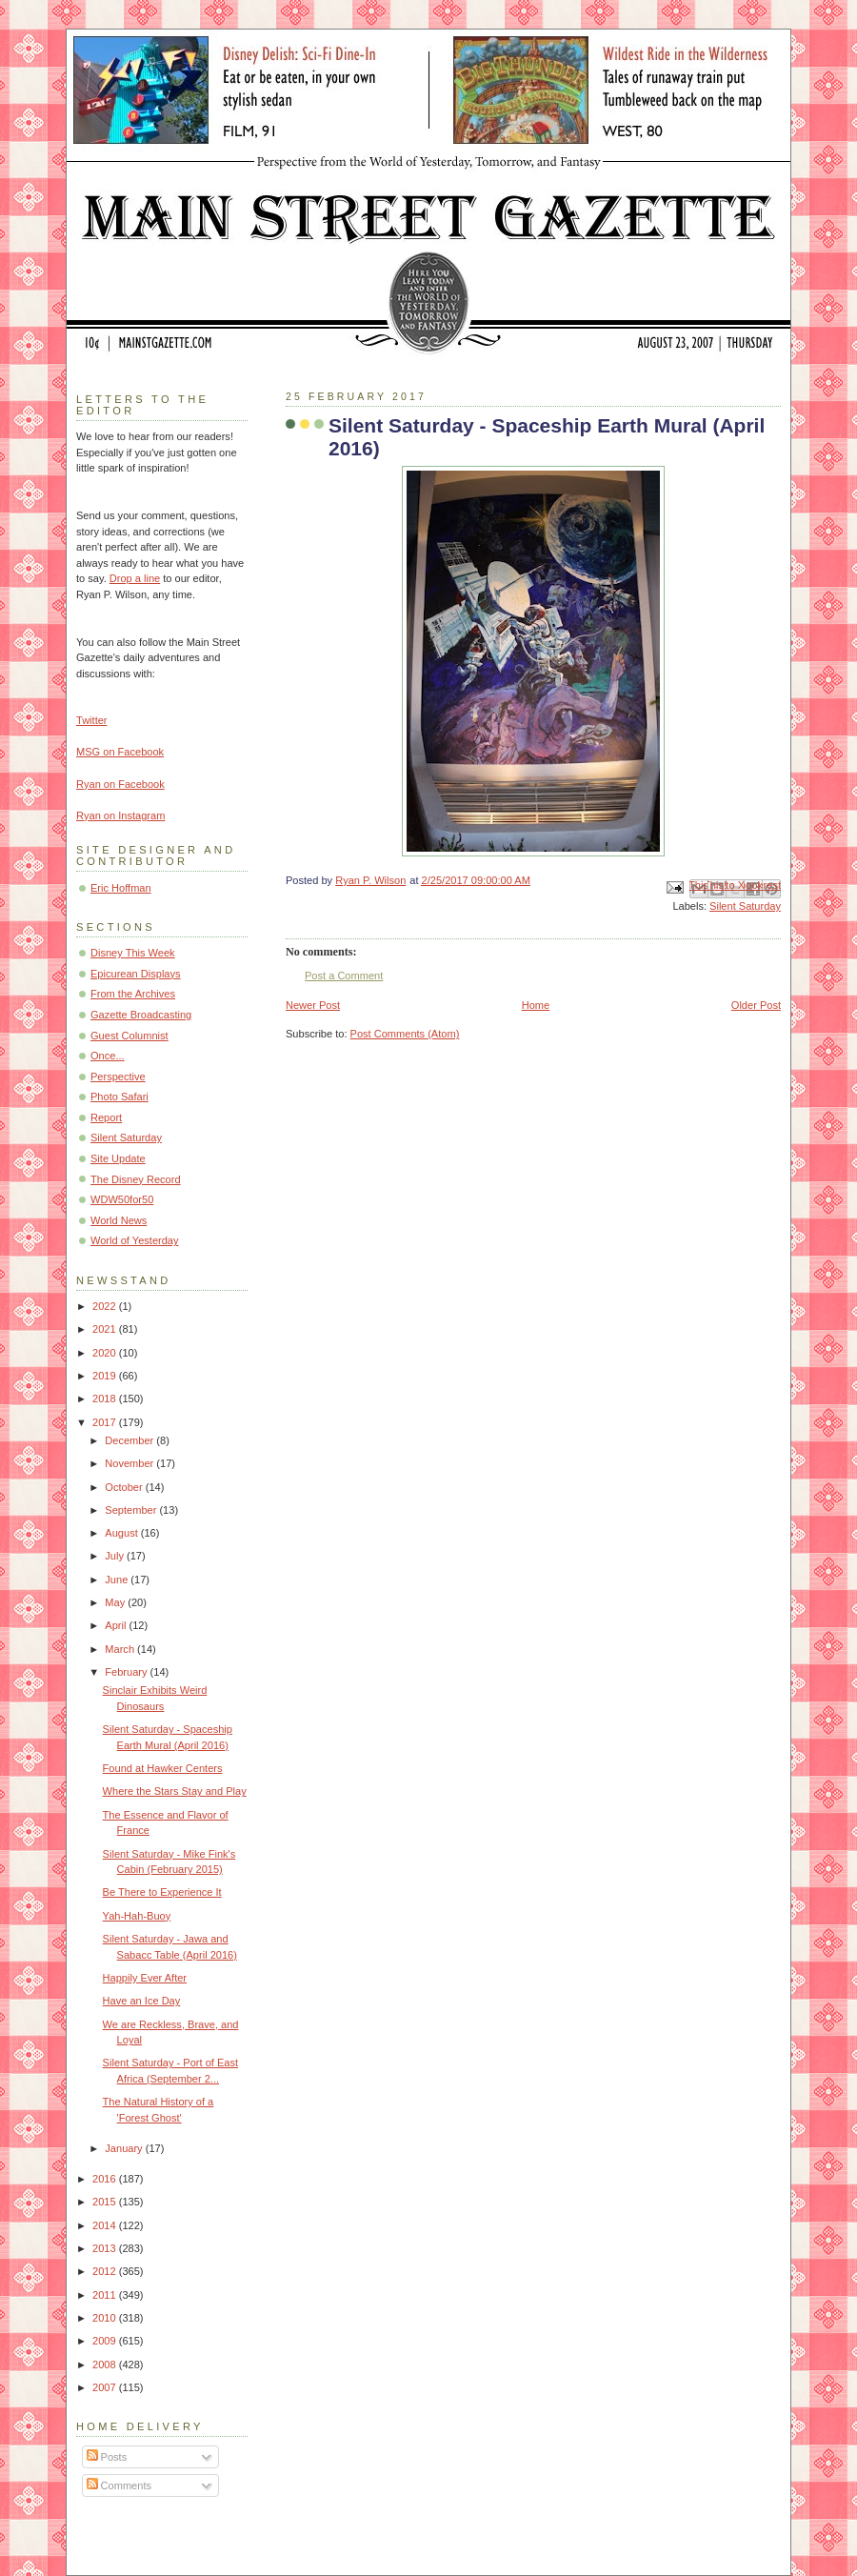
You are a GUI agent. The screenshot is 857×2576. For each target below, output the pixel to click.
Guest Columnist (129, 1035)
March (121, 1649)
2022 (105, 1306)
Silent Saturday (745, 906)
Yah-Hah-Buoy (137, 1916)
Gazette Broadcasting (140, 1014)
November (130, 1463)
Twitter (92, 720)
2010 (105, 2318)
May (116, 1602)
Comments (119, 2485)
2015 (105, 2201)
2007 (105, 2387)
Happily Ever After (145, 1977)
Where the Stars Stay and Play (175, 1791)
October (125, 1487)
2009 (105, 2340)
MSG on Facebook (120, 751)
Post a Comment (344, 975)
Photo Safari (119, 1096)
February (127, 1672)
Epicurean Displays (135, 973)
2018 (105, 1398)
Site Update (118, 1158)
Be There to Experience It (162, 1892)
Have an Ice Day (142, 2000)
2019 (105, 1375)
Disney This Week (132, 952)
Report (106, 1117)
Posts (107, 2457)
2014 (105, 2225)
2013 (105, 2248)
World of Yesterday (134, 1240)
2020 (105, 1352)
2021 (105, 1329)
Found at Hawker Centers (163, 1768)
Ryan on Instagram (120, 815)
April (117, 1625)
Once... (107, 1055)
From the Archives (132, 993)
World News (118, 1220)
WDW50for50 (121, 1199)
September (132, 1510)
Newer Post (313, 1005)
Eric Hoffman (120, 888)
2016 (105, 2178)
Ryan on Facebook (120, 784)
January (125, 2148)
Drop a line (135, 578)
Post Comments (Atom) (405, 1033)
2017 (105, 1422)
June (117, 1579)
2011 (105, 2295)
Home (535, 1005)
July (116, 1555)
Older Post (756, 1005)
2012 (105, 2271)
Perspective (118, 1076)
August (122, 1533)
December (130, 1440)
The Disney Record (135, 1179)
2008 (105, 2364)
